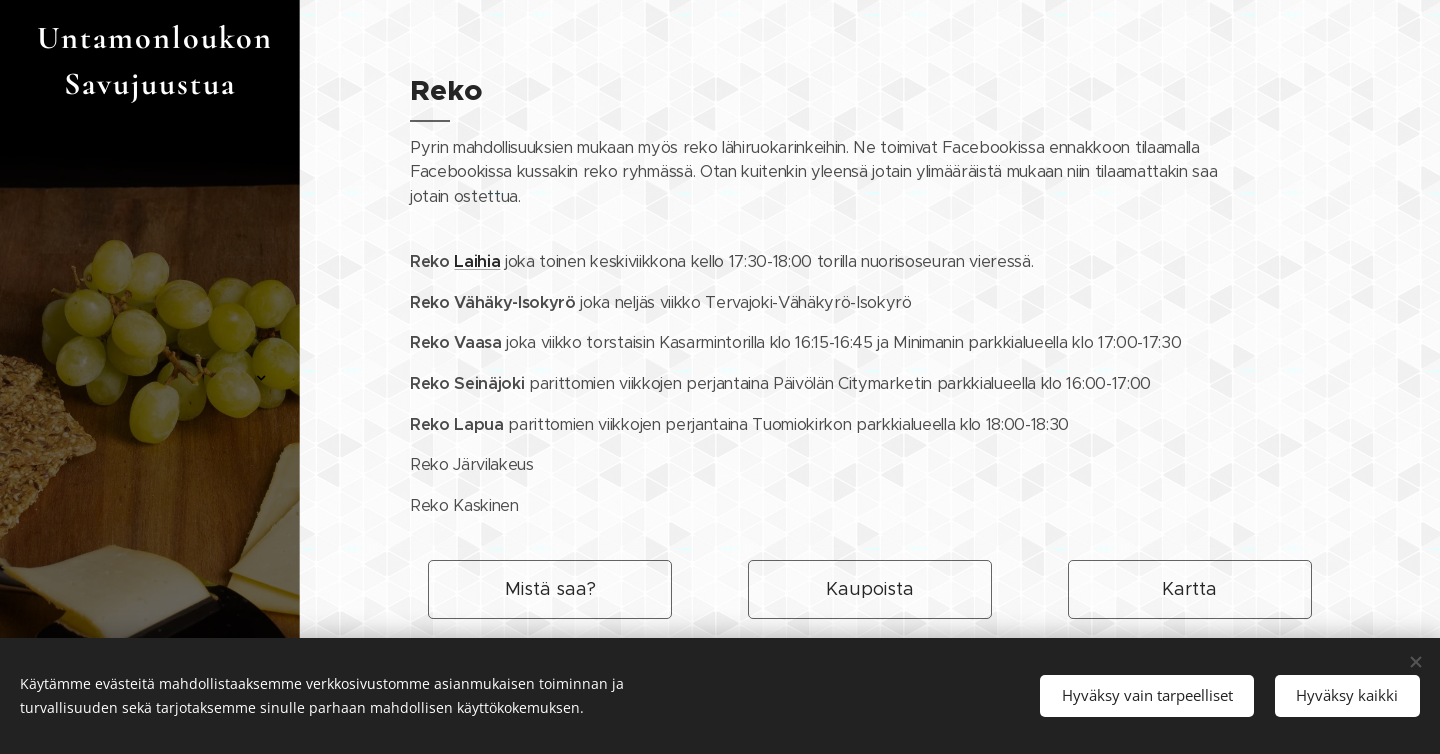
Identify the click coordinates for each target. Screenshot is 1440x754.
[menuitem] (150, 244)
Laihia (477, 261)
